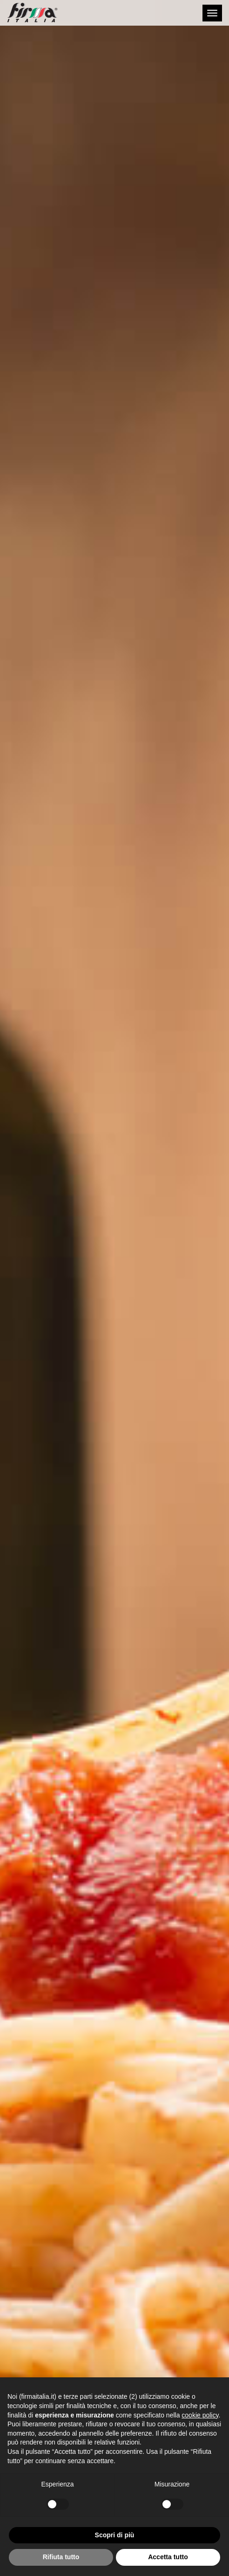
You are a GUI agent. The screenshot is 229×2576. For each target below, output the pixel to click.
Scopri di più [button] (115, 2535)
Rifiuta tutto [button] (61, 2557)
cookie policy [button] (200, 2415)
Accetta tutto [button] (168, 2557)
